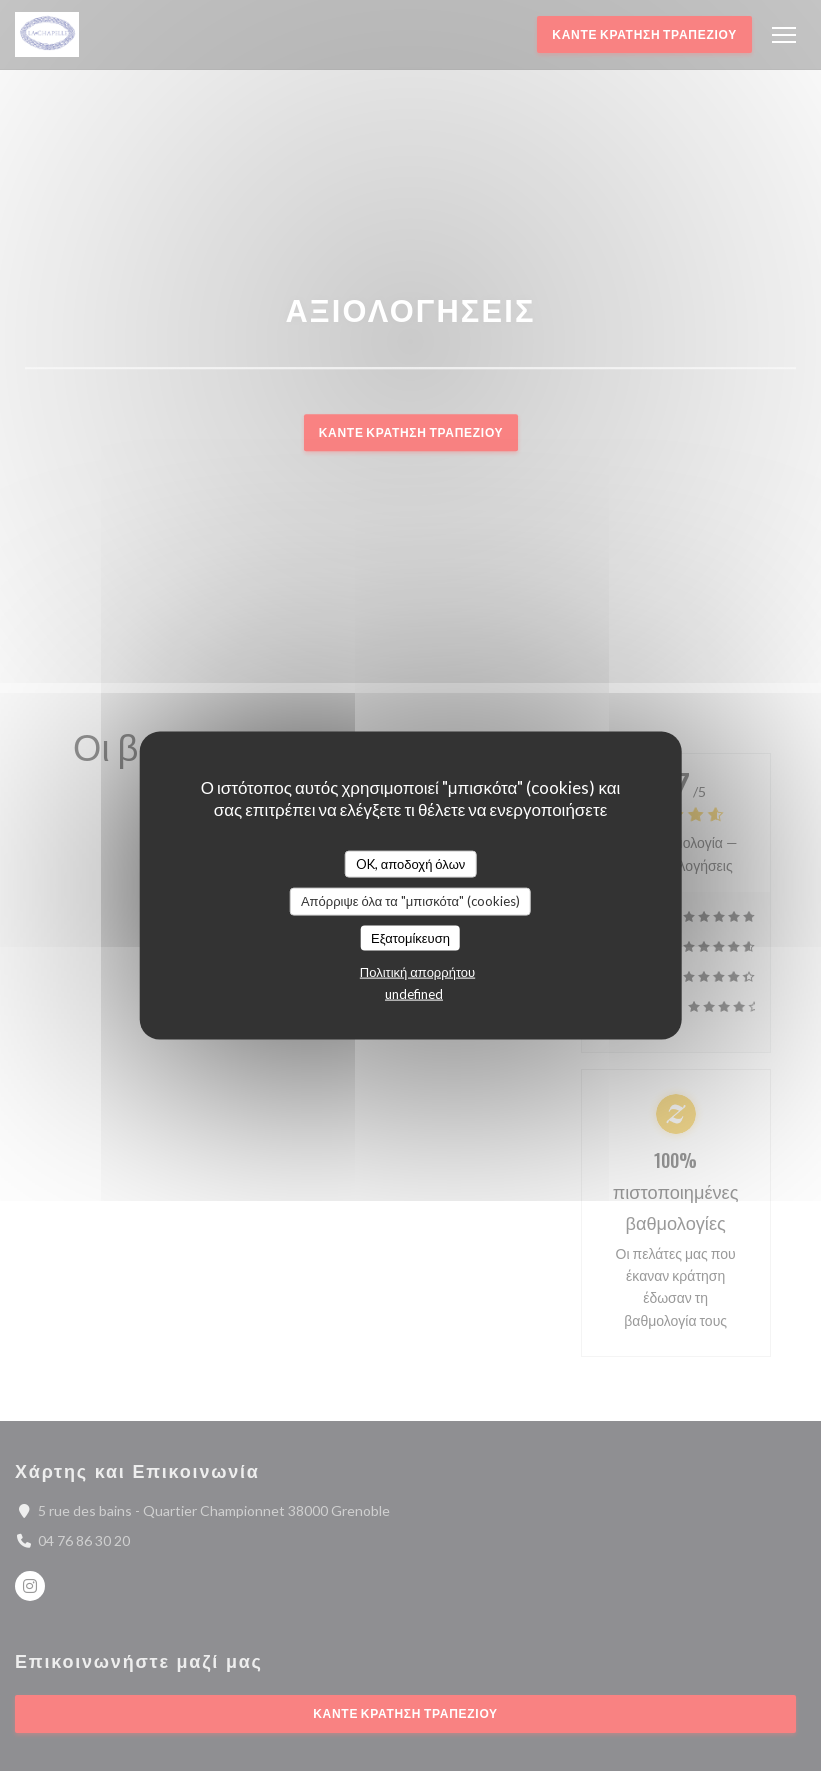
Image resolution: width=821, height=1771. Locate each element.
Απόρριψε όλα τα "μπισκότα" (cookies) (410, 901)
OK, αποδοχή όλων (411, 863)
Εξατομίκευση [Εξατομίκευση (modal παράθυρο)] (410, 937)
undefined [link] (414, 994)
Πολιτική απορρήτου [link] (417, 972)
